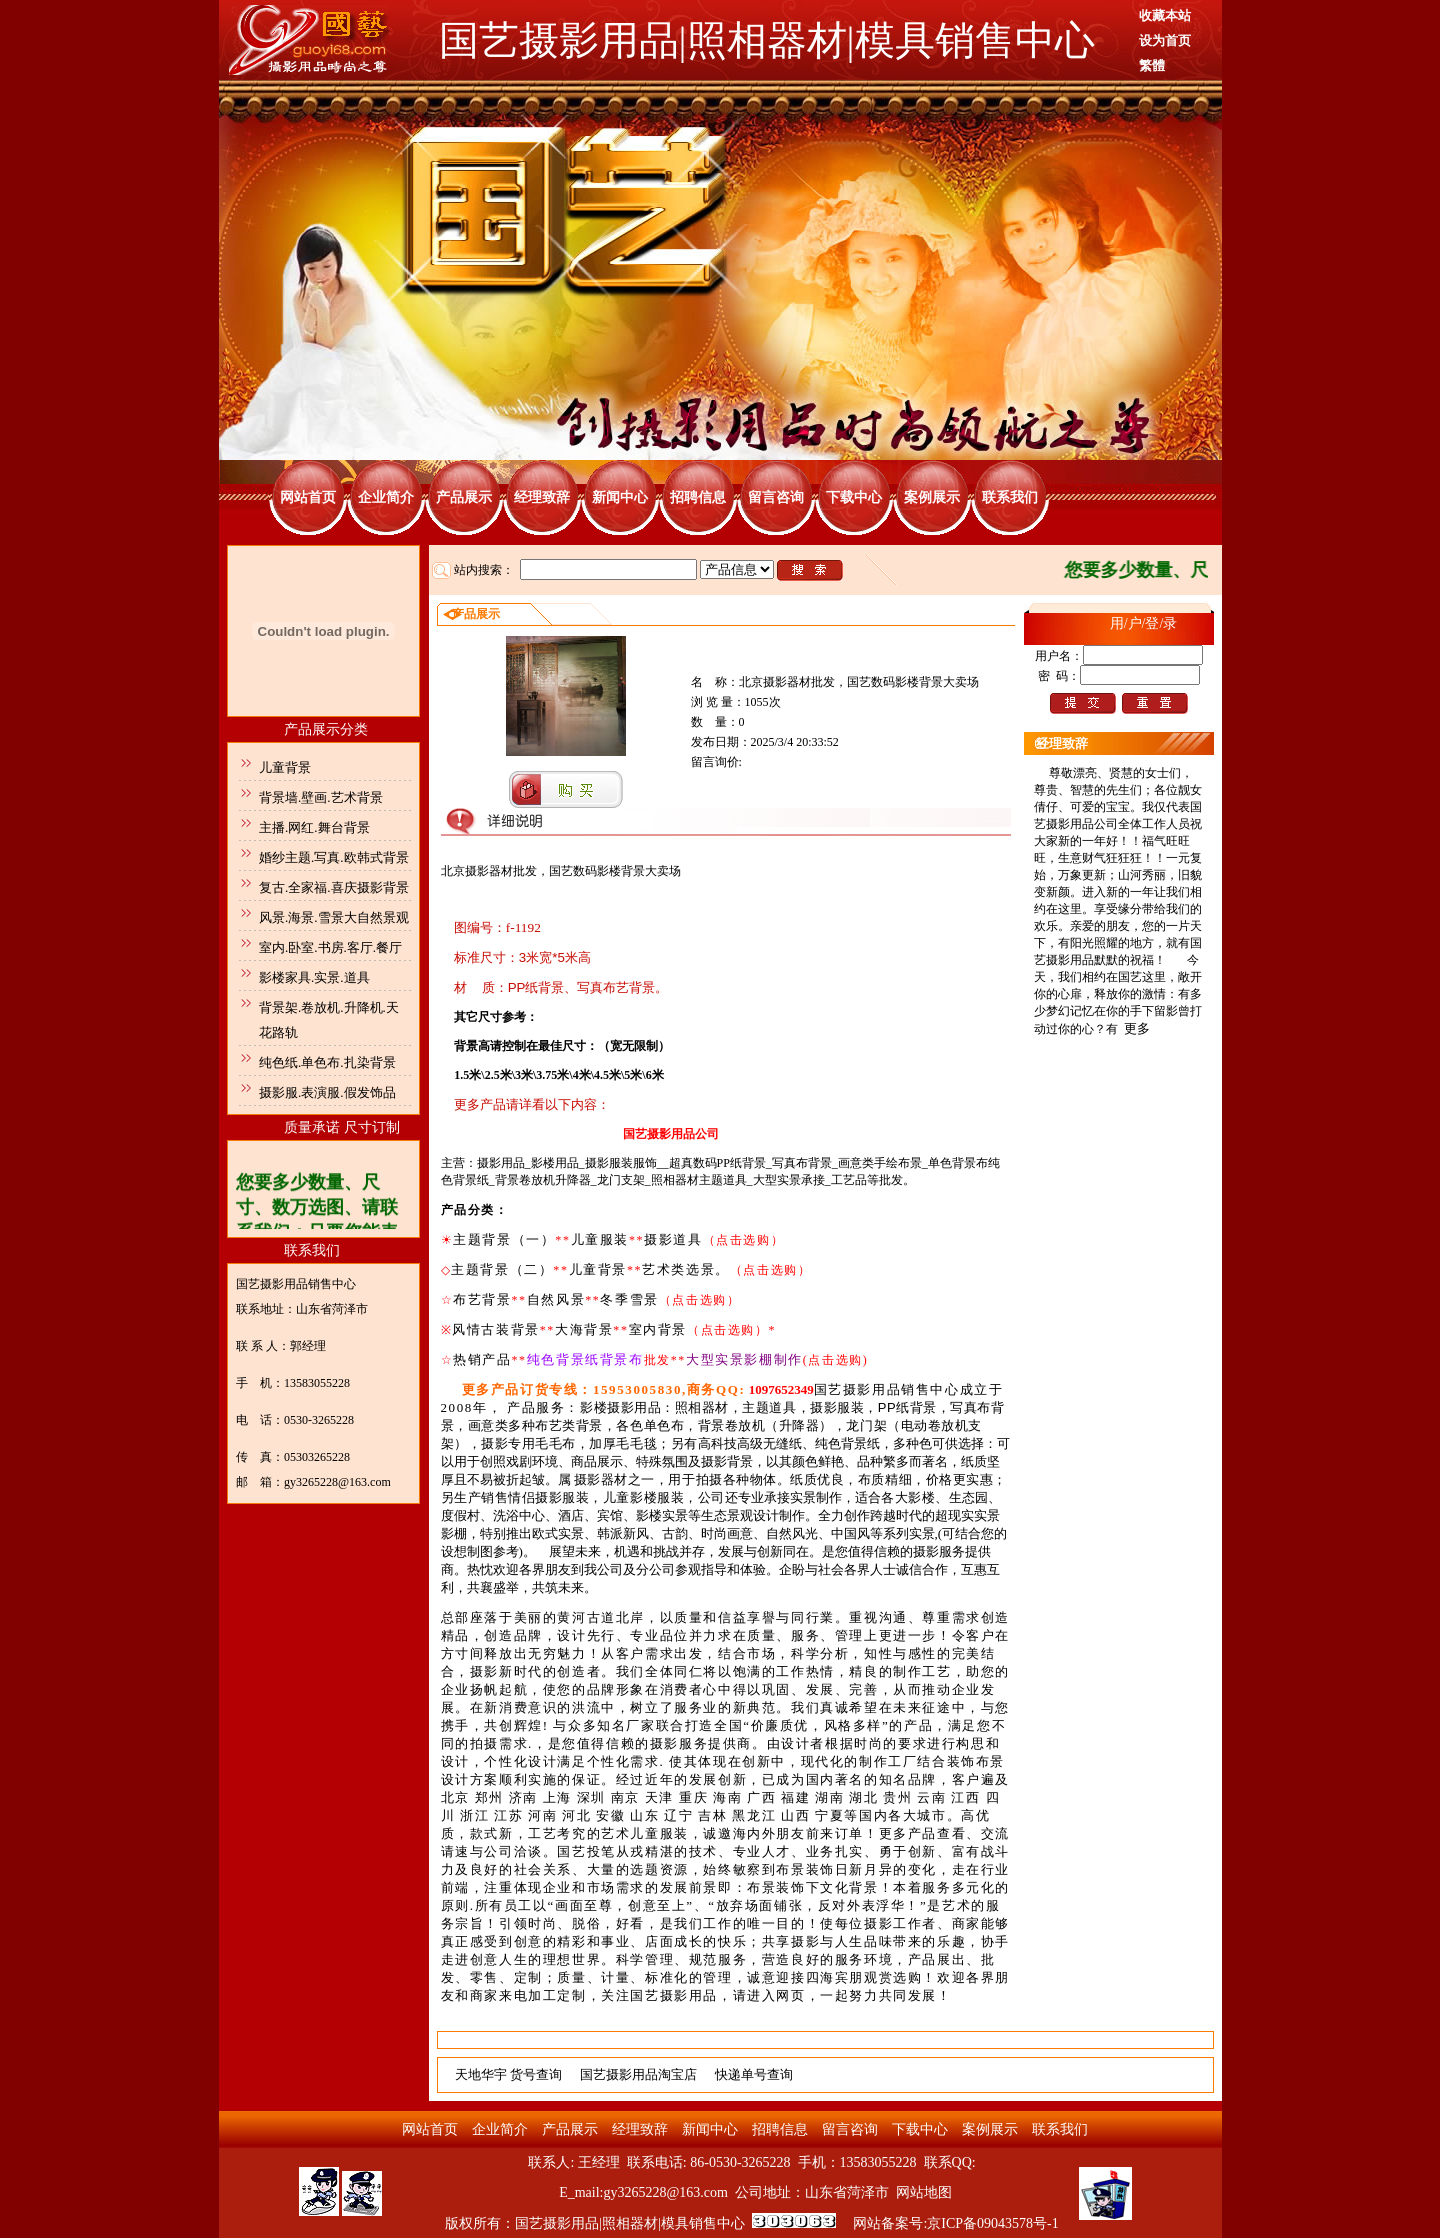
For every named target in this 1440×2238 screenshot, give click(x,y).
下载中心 (854, 497)
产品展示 (464, 497)
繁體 (1152, 65)
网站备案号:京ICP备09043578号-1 (955, 2223)
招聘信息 (698, 497)
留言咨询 (776, 497)
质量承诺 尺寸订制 (342, 1127)
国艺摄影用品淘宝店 (638, 2074)
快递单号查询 (754, 2074)
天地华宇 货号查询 (508, 2074)
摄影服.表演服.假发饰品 (327, 1092)
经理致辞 (542, 497)
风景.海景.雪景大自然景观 (334, 917)
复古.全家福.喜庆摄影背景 (334, 887)
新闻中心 (620, 497)
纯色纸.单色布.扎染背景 (327, 1062)
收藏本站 (1165, 15)
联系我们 (1010, 497)
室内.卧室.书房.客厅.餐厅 (330, 947)
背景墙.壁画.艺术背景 (321, 797)
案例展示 (932, 497)
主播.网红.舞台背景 (314, 827)
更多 (1137, 1028)
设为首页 (1165, 40)
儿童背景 (285, 767)
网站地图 (924, 2192)
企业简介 (386, 497)
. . (725, 1869)
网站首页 (308, 497)
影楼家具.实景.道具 (314, 977)
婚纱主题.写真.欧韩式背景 (334, 857)
